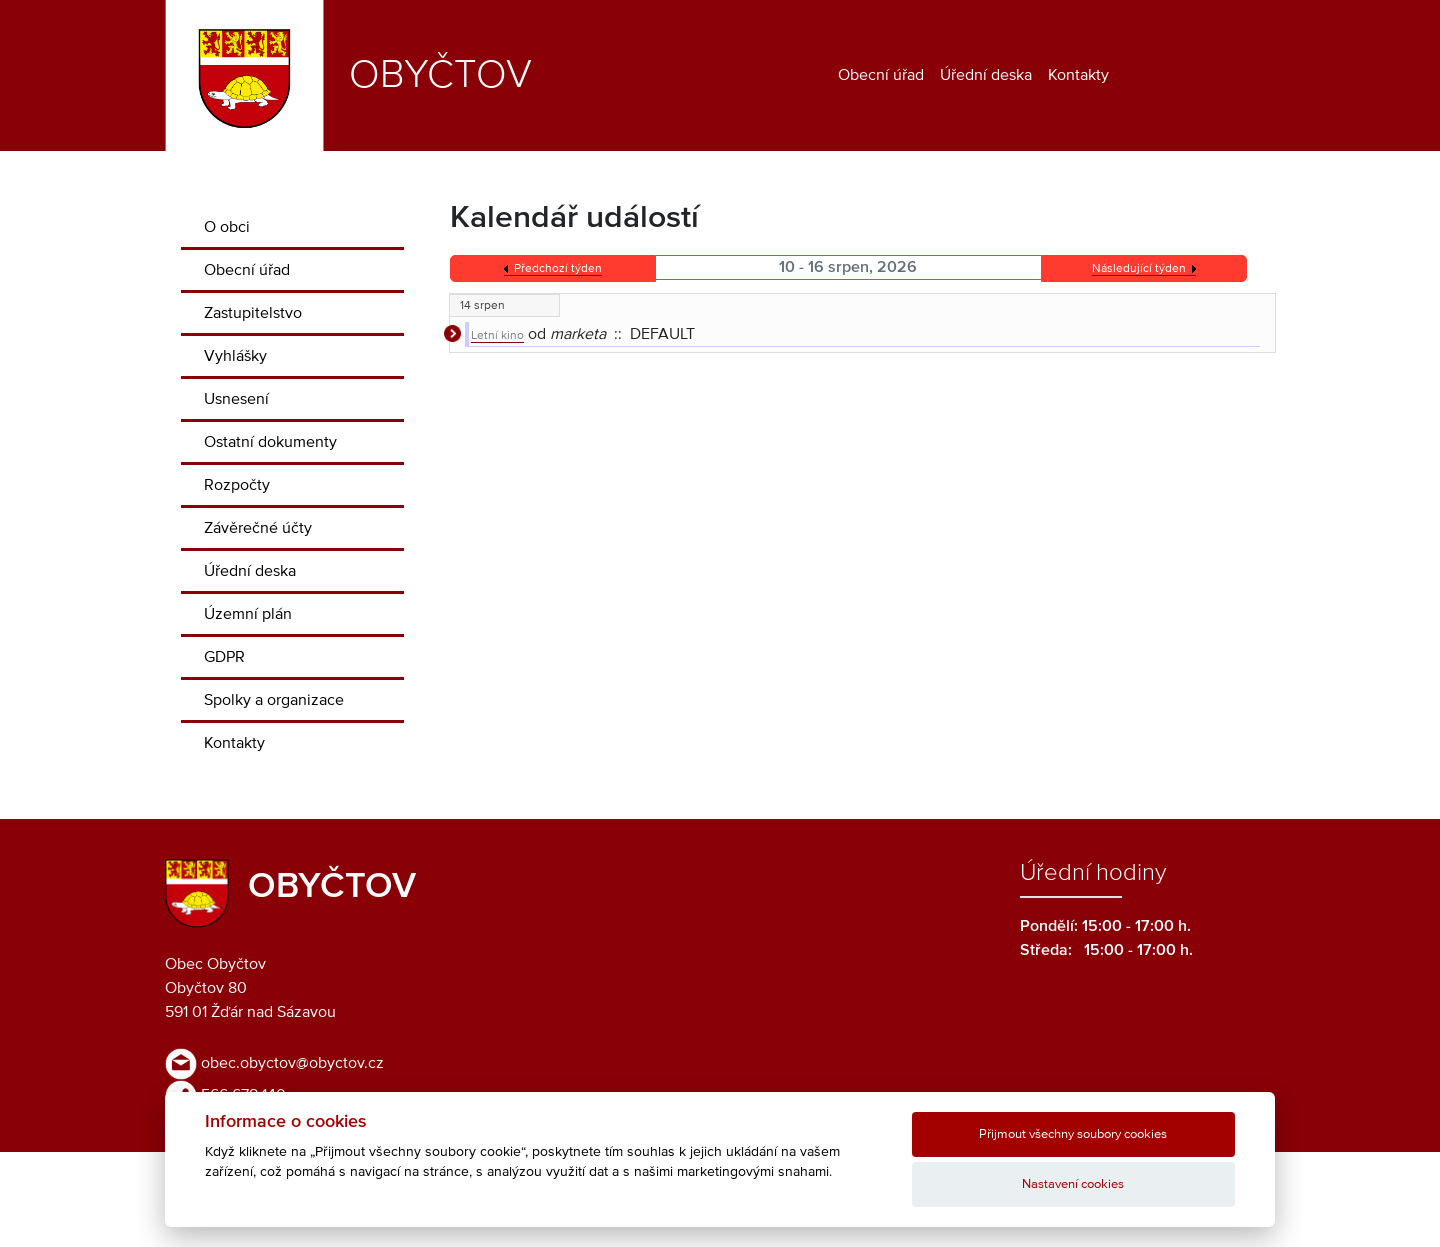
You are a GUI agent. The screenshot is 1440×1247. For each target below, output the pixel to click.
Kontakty (1078, 75)
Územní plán (248, 614)
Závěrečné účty (258, 528)
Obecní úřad (881, 75)
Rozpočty (237, 485)
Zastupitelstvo (253, 313)
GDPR (224, 657)
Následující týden (1139, 269)
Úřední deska (986, 75)
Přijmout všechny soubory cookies (1073, 1134)
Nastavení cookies (1073, 1184)
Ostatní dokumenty (270, 442)
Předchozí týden (558, 269)
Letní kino (497, 336)
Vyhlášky (235, 356)
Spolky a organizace (274, 700)
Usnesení (236, 399)
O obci (227, 227)
